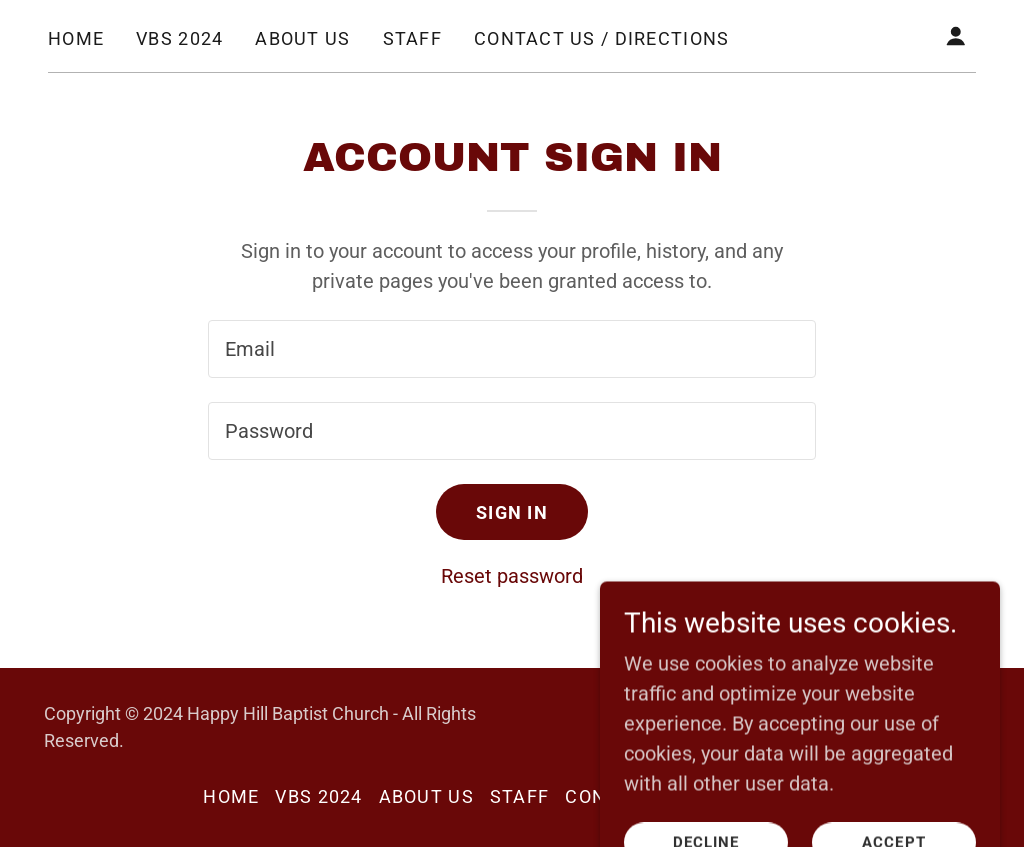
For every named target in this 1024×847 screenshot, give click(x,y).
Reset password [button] (512, 576)
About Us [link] (302, 38)
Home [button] (231, 796)
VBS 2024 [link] (179, 38)
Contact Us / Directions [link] (601, 38)
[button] (956, 36)
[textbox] (512, 349)
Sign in (512, 512)
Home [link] (76, 38)
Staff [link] (412, 38)
